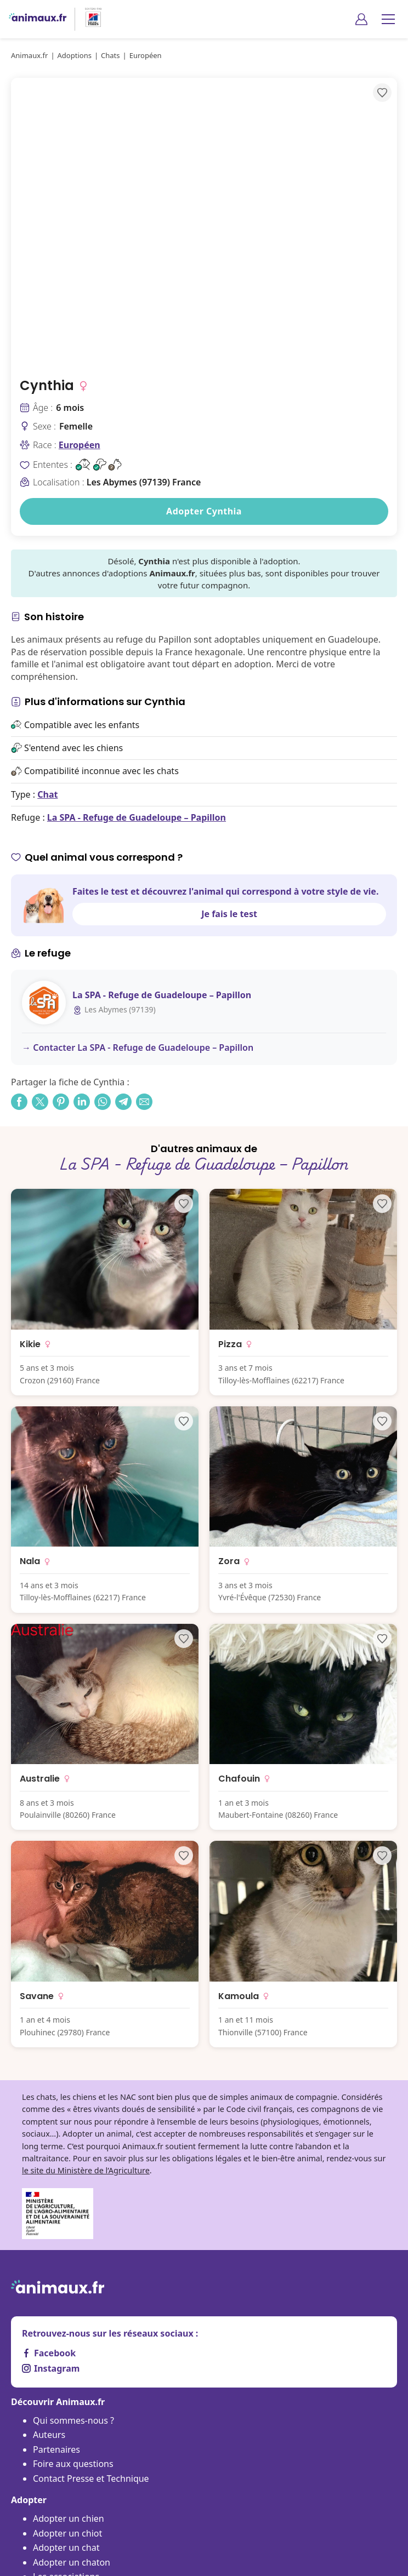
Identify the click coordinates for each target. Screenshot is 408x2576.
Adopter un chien (68, 2518)
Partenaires (56, 2449)
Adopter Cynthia (204, 511)
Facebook (49, 2353)
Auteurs (49, 2435)
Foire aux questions (73, 2464)
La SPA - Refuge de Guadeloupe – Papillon (136, 817)
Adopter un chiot (67, 2533)
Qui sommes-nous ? (73, 2420)
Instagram (51, 2368)
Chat (47, 794)
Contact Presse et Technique (91, 2478)
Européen (79, 445)
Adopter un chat (66, 2547)
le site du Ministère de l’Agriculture (86, 2170)
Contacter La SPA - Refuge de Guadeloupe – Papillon (143, 1047)
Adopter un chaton (71, 2562)
